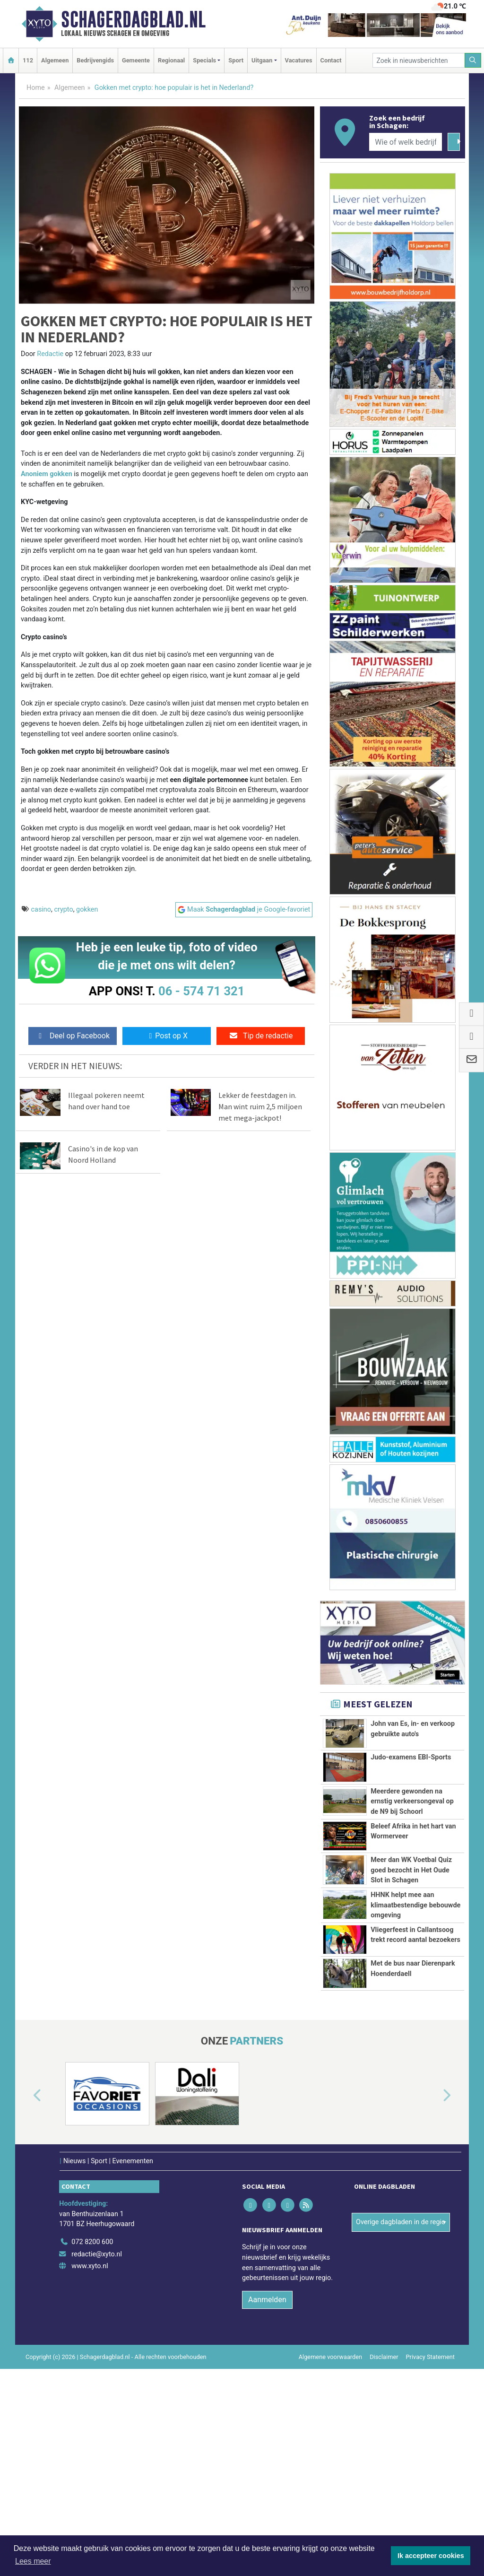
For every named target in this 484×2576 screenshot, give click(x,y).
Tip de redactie (261, 1035)
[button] (26, 2303)
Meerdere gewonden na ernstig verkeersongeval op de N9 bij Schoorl (412, 1826)
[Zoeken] (473, 60)
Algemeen (55, 60)
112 (28, 60)
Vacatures (298, 60)
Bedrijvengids (95, 60)
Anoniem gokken (46, 474)
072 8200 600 (92, 2449)
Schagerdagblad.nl (133, 19)
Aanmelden (267, 2506)
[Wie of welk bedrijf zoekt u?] (405, 142)
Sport (235, 60)
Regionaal (171, 60)
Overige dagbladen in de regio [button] (400, 2429)
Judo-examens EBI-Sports (411, 1780)
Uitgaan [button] (261, 60)
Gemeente (136, 60)
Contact (331, 60)
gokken (87, 909)
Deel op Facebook (72, 1035)
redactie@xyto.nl (96, 2461)
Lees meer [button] (33, 2561)
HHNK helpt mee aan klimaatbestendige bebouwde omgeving (415, 2025)
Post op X (167, 1035)
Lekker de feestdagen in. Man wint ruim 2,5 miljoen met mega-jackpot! (260, 1106)
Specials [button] (204, 60)
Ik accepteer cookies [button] (431, 2555)
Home (35, 88)
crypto (63, 909)
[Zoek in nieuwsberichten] (418, 60)
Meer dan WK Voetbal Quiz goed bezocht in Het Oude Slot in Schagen (411, 1938)
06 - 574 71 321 (201, 991)
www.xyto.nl (89, 2473)
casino (41, 909)
